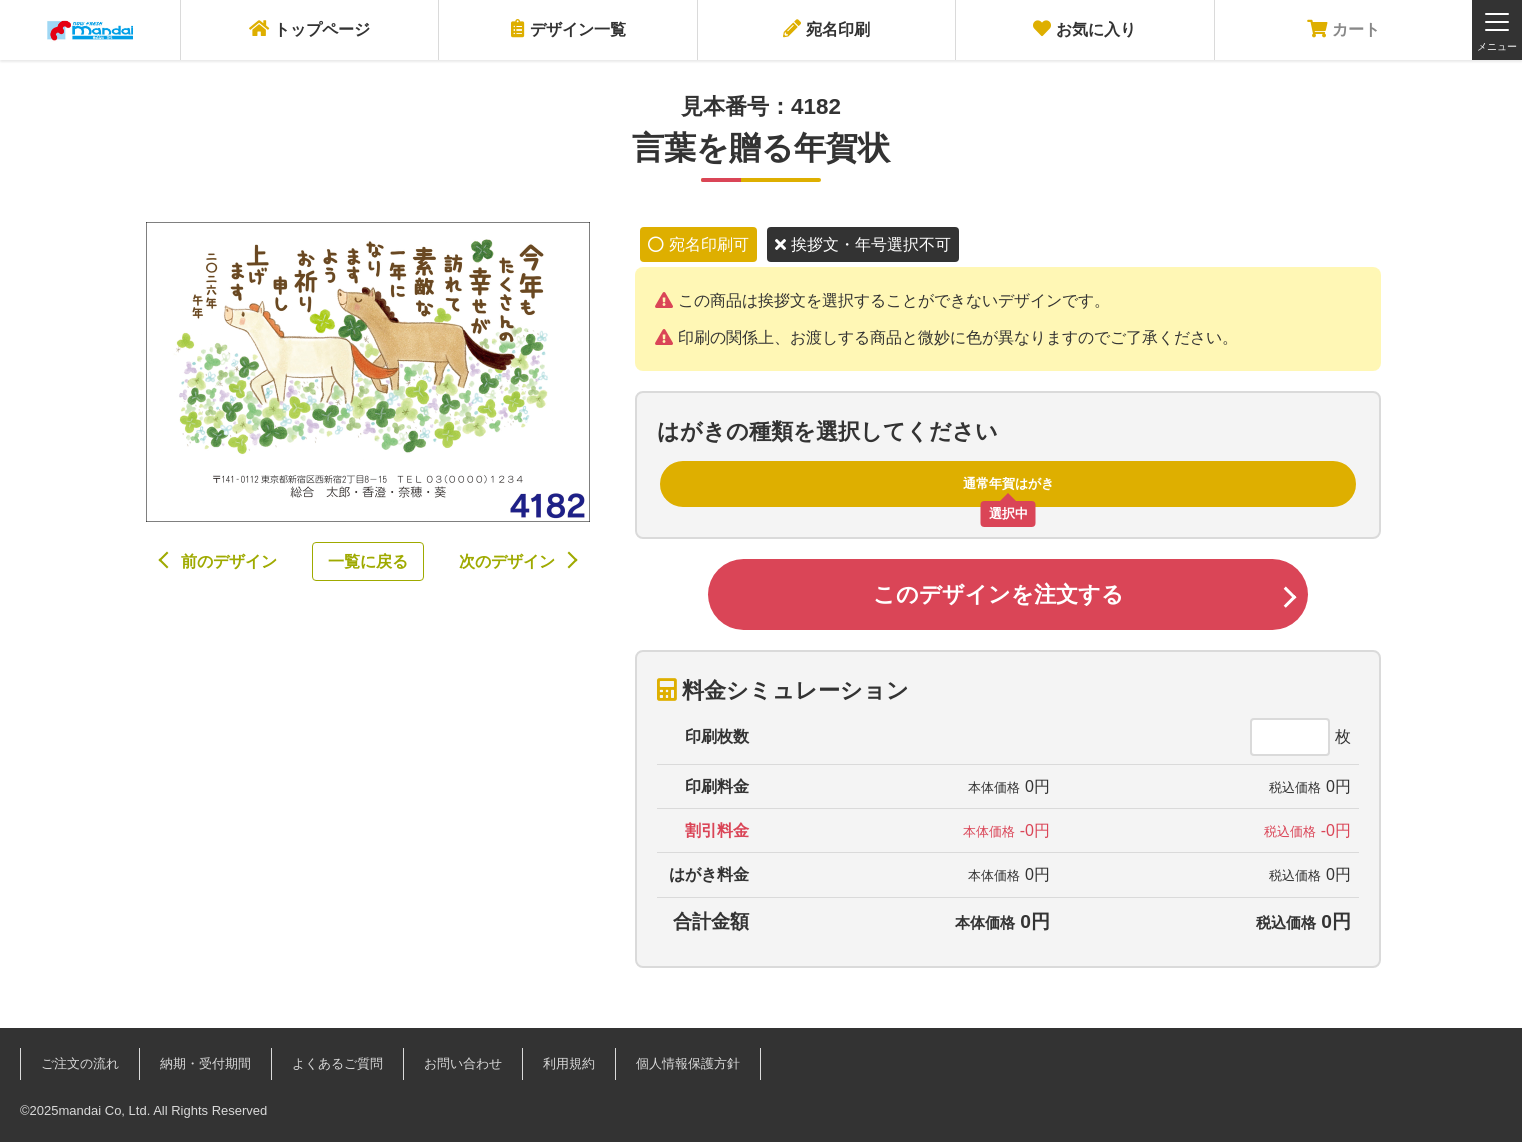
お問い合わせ (463, 1063)
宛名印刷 (826, 28)
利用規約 (569, 1063)
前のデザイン (229, 561)
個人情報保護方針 (688, 1063)
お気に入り (1084, 28)
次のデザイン (507, 561)
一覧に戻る (368, 561)
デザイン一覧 (568, 28)
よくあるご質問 (337, 1063)
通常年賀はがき (1008, 483)
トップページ (309, 28)
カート (1343, 28)
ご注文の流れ (80, 1063)
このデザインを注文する (998, 594)
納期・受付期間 (205, 1063)
